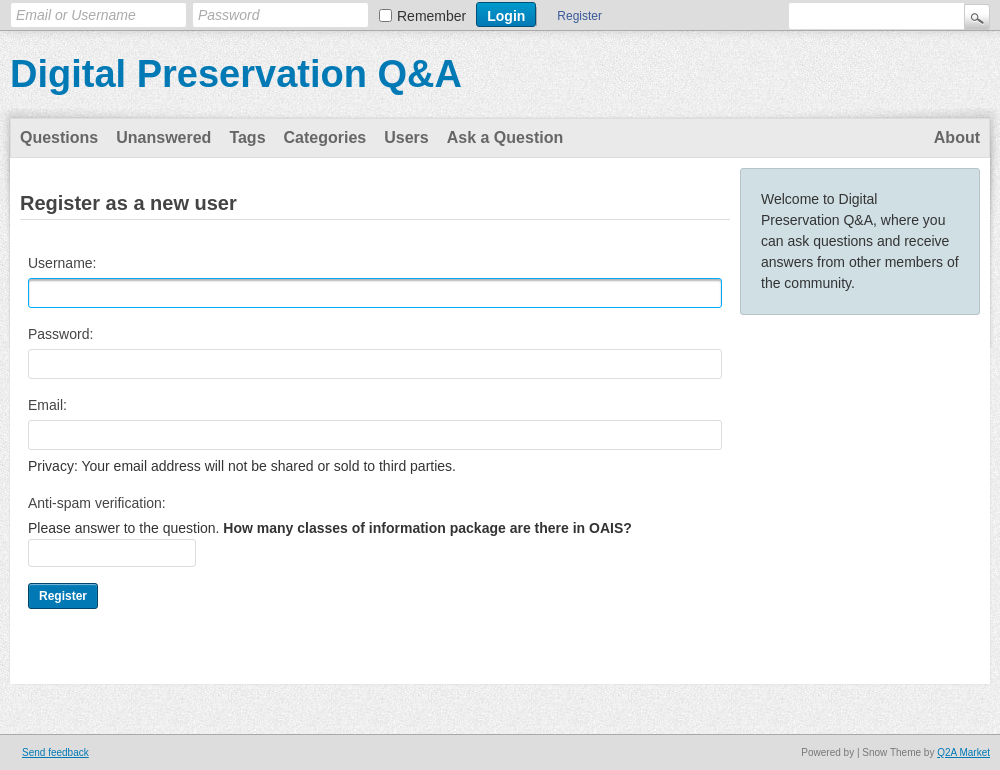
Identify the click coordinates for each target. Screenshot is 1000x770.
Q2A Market (963, 752)
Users (406, 137)
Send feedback (55, 752)
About (957, 137)
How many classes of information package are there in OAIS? (427, 528)
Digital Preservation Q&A (236, 74)
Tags (247, 137)
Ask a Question (505, 137)
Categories (325, 137)
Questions (59, 137)
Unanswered (163, 137)
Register (579, 16)
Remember (431, 16)
